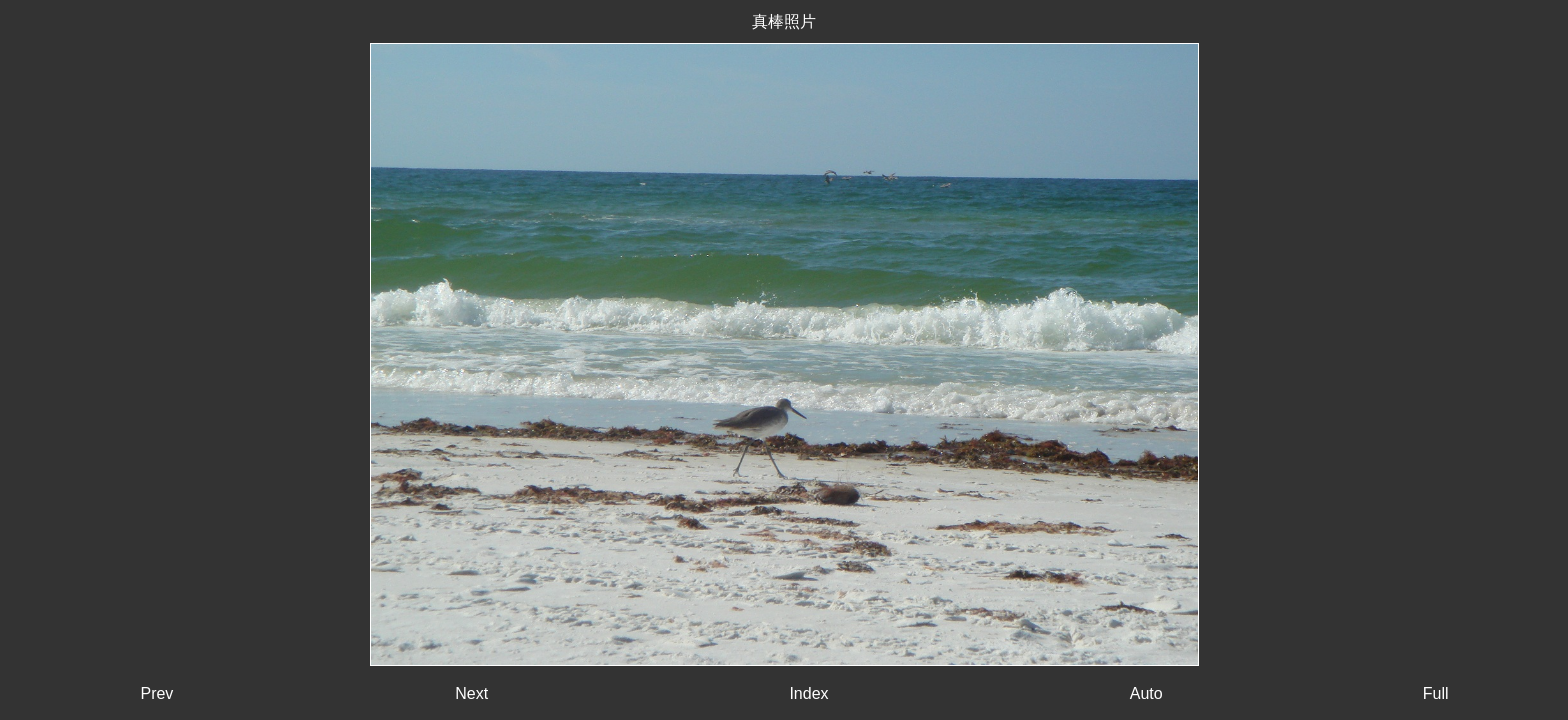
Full (1436, 693)
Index (808, 693)
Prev (156, 693)
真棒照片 (784, 21)
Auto (1146, 693)
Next (471, 693)
